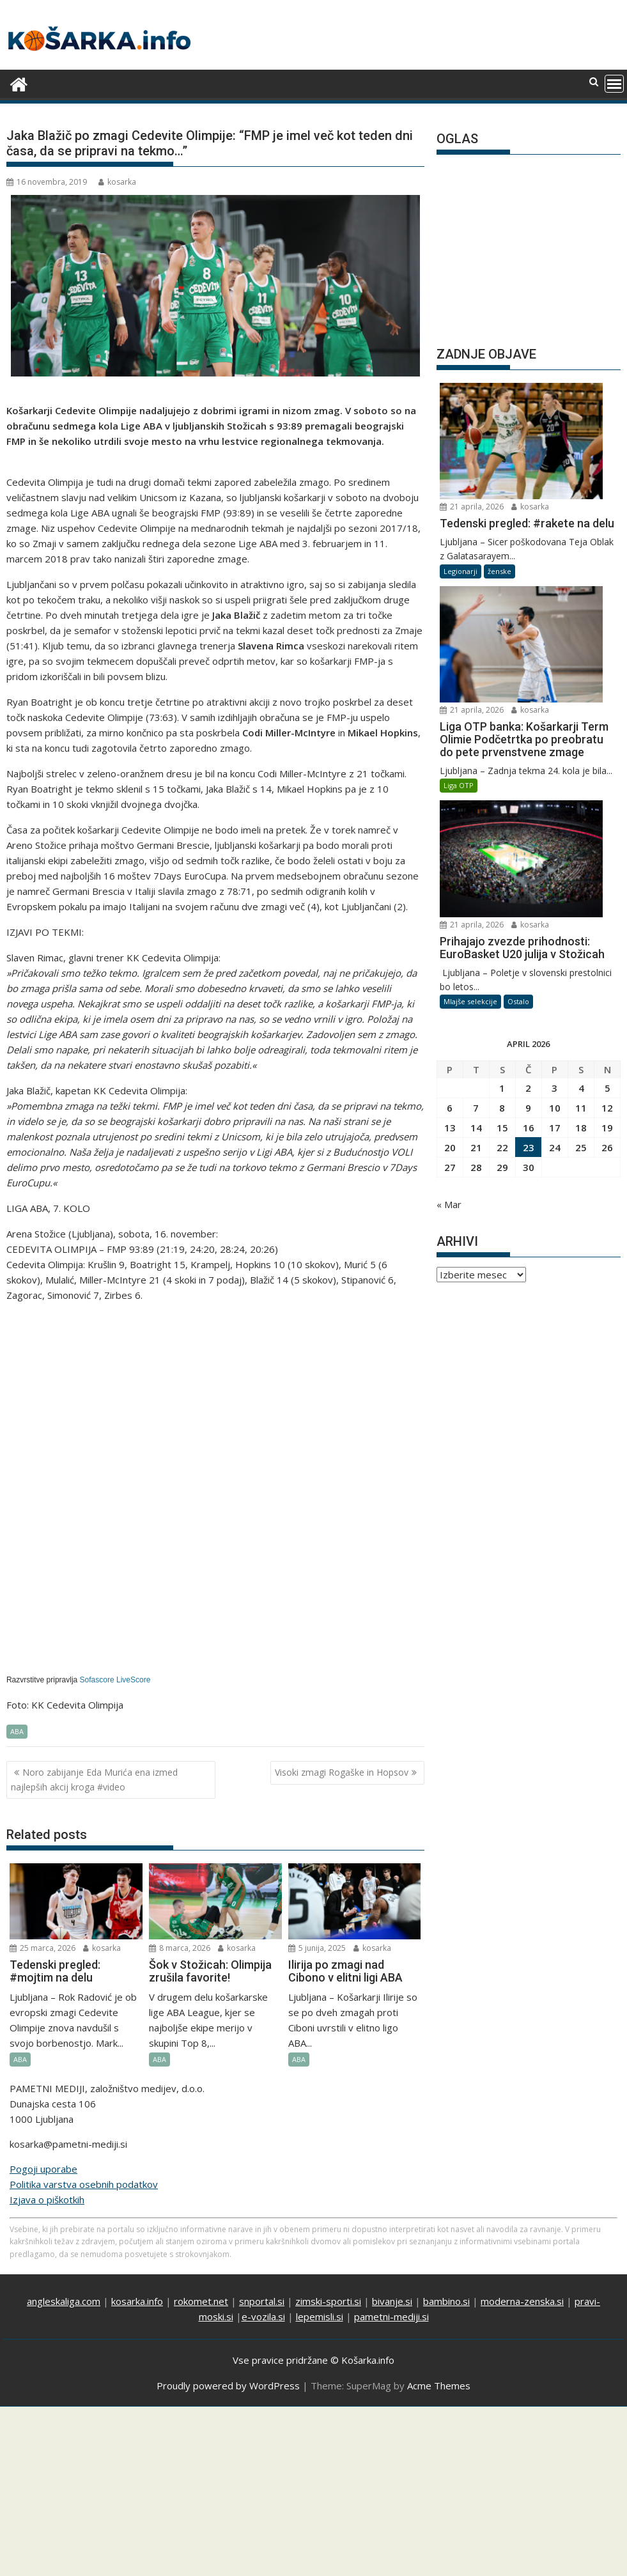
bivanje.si (392, 2301)
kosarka (117, 181)
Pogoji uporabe (43, 2168)
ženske (499, 481)
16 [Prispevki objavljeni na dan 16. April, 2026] (528, 859)
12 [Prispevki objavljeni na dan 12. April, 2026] (607, 839)
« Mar (449, 935)
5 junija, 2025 (317, 1948)
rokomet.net (201, 2301)
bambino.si (446, 2301)
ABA (17, 1731)
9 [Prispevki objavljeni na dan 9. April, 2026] (528, 839)
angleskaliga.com (63, 2301)
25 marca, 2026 (42, 1948)
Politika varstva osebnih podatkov (84, 2184)
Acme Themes (438, 2385)
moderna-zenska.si (522, 2301)
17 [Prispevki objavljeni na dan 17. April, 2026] (555, 859)
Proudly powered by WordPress (228, 2385)
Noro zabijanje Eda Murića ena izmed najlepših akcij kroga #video (94, 1779)
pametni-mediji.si (391, 2316)
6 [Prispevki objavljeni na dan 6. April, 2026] (450, 839)
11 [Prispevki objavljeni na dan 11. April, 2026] (581, 839)
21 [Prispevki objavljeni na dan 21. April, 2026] (476, 879)
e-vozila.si (263, 2316)
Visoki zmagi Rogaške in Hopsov (341, 1772)
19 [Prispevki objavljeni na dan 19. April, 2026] (607, 859)
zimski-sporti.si (328, 2301)
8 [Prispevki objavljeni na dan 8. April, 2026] (502, 839)
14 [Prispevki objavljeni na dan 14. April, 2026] (476, 859)
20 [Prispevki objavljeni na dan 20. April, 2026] (450, 879)
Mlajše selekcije (470, 733)
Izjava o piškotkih (47, 2199)
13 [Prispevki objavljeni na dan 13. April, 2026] (450, 859)
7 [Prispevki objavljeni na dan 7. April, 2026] (476, 839)
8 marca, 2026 (179, 1948)
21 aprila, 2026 (557, 390)
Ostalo (518, 733)
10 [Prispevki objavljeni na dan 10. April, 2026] (555, 839)
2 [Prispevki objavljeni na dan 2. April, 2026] (528, 819)
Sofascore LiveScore (115, 1679)
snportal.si (261, 2301)
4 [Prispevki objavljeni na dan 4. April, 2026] (581, 819)
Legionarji (460, 481)
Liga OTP (459, 606)
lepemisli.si (319, 2316)
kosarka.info (137, 2301)
